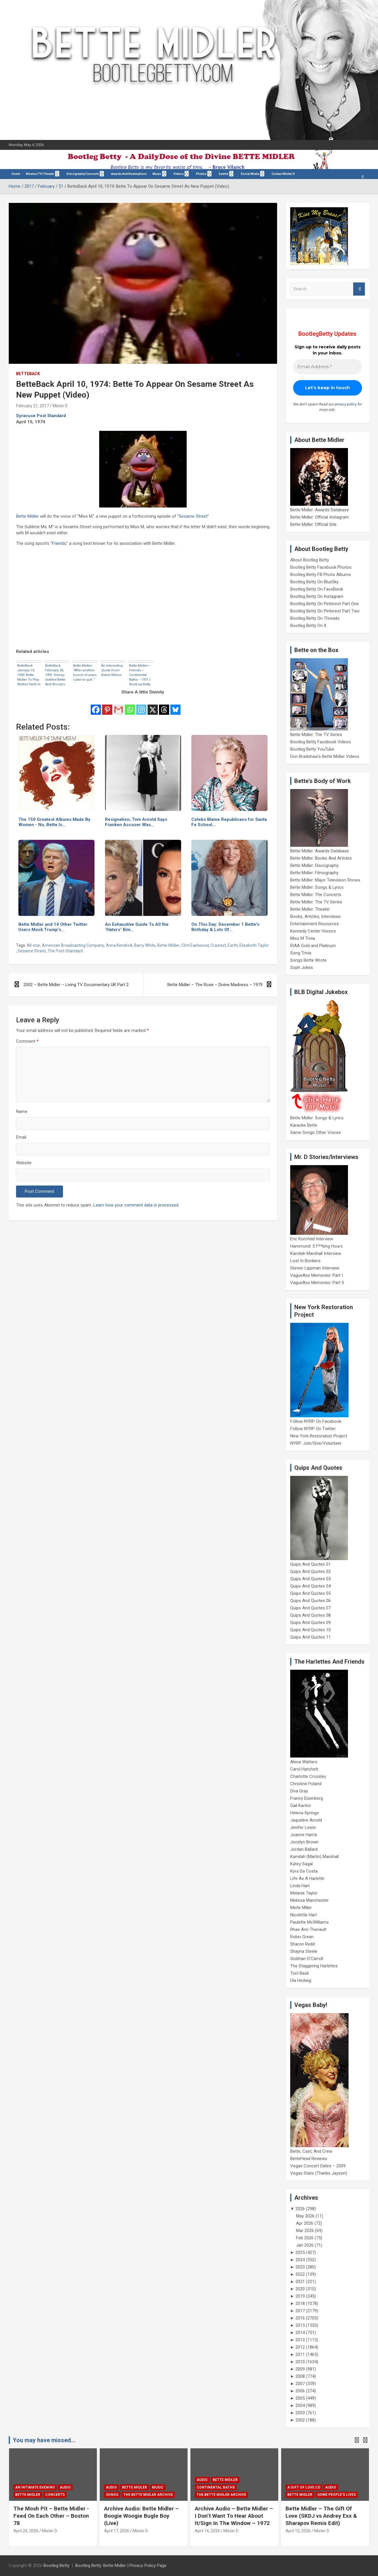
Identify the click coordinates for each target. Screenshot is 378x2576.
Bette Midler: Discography (314, 865)
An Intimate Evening (35, 2487)
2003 (300, 2412)
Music (157, 173)
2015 (300, 2325)
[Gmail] (118, 706)
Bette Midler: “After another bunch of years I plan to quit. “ (85, 673)
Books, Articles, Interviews (315, 916)
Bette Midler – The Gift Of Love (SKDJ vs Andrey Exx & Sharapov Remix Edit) (321, 2515)
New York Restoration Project (318, 1436)
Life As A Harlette (307, 1878)
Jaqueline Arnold (306, 1820)
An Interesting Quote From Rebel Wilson (112, 670)
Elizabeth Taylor (254, 945)
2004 (300, 2405)
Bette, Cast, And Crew (311, 2151)
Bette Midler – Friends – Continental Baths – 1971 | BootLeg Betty (140, 675)
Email (21, 1137)
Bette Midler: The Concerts (315, 894)
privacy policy (346, 404)
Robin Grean (302, 1936)
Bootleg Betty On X (308, 625)
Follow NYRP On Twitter (313, 1428)
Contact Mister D (283, 173)
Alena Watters (303, 1761)
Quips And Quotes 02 (310, 1571)
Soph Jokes (301, 967)
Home (16, 173)
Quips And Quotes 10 (310, 1629)
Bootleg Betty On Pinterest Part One (324, 603)
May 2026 (305, 2216)
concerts (55, 2495)
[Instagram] (141, 706)
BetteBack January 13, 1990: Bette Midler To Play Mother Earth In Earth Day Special (29, 675)
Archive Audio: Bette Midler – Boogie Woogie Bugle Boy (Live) (141, 2515)
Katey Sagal (301, 1863)
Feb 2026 (305, 2237)
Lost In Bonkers (305, 1260)
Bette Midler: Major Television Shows (325, 880)
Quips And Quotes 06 (310, 1600)
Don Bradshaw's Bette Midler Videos (324, 756)
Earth (233, 945)
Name (21, 1111)
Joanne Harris (303, 1834)
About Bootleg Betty (309, 560)
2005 (300, 2398)
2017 (300, 2310)
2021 (300, 2281)
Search (359, 289)
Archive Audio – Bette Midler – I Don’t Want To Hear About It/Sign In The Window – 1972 (234, 2515)
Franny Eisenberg (306, 1798)
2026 (300, 2208)
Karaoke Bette (303, 1125)
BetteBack (28, 373)
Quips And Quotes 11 (310, 1637)
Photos (201, 173)
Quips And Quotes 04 (310, 1586)
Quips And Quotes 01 (310, 1564)
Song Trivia (300, 953)
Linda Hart (300, 1885)
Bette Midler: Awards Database (319, 509)
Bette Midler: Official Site (313, 524)
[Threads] (164, 706)
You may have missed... (44, 2440)
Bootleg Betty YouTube (312, 749)
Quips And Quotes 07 (310, 1608)
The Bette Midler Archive (148, 2495)
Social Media (250, 173)
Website (24, 1162)
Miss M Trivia (302, 938)
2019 (300, 2296)
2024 (300, 2259)
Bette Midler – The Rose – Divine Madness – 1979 (214, 984)
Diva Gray (299, 1791)
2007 (300, 2383)
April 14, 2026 (207, 2530)
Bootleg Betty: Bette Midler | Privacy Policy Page (121, 2565)
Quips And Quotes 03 (310, 1578)
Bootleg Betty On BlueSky (314, 581)
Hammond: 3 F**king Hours (316, 1246)
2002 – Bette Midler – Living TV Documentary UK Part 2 (76, 984)
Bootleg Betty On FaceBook (316, 589)
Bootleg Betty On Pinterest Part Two (325, 611)
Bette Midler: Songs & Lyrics (317, 887)
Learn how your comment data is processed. (136, 1205)
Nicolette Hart (303, 1914)
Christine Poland (305, 1783)
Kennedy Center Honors (313, 931)
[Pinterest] (107, 706)
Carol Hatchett (304, 1769)
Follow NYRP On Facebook (315, 1421)
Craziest (218, 945)
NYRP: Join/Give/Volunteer (316, 1443)
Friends (59, 543)
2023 (300, 2267)
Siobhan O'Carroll (306, 1958)
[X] (153, 706)
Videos (179, 173)
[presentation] (357, 2440)
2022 (300, 2274)
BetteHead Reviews (308, 2158)
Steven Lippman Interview (314, 1268)
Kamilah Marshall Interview (315, 1253)
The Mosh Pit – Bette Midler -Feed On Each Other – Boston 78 (51, 2515)
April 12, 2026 (298, 2530)
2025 (300, 2252)
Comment (27, 1041)
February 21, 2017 (32, 405)
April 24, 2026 (25, 2530)
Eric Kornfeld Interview (311, 1239)
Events (223, 173)
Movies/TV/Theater (40, 173)
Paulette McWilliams (309, 1922)
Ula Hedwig (300, 1980)
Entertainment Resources (314, 923)
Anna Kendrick (119, 945)
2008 (300, 2376)
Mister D (60, 405)
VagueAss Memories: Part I (316, 1275)
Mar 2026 (305, 2230)
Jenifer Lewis (303, 1827)
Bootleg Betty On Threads (315, 618)
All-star (33, 945)
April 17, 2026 (116, 2530)
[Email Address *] (327, 367)
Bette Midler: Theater (310, 909)
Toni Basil (299, 1973)
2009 (300, 2369)
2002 (300, 2420)
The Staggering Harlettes (314, 1966)
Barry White (144, 945)
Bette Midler (27, 516)
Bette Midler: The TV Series (316, 734)
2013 (300, 2340)
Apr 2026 (304, 2223)
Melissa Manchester (309, 1900)
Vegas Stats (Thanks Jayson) (318, 2173)
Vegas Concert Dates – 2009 (318, 2165)
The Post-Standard (65, 951)
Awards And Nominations (129, 173)
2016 (300, 2318)
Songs (112, 2495)
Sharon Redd (302, 1944)
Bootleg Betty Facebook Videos (320, 741)
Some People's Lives (336, 2495)
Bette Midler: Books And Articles (321, 858)
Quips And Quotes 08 (310, 1615)
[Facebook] (96, 706)
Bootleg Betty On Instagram (316, 596)
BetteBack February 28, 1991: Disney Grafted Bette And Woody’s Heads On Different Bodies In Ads (55, 675)
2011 (300, 2354)
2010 (300, 2361)
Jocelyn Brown (304, 1842)
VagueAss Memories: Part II (317, 1282)
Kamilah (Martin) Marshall (314, 1856)
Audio (65, 2487)
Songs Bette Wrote (308, 960)
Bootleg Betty (56, 2565)
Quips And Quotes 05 (310, 1593)
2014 (300, 2332)
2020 (300, 2288)
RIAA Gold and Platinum (313, 945)
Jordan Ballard (304, 1849)
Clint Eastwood (195, 945)
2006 (300, 2391)
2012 (300, 2347)
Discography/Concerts (82, 173)
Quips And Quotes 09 (310, 1622)
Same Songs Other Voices (315, 1132)
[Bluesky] (175, 706)
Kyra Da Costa (304, 1871)
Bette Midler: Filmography (314, 872)
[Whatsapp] (130, 706)
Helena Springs (304, 1812)
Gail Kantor (300, 1805)
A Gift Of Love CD (303, 2487)
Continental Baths (216, 2487)
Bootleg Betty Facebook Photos (320, 567)
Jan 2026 (305, 2245)
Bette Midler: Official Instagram (319, 517)
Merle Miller (301, 1907)
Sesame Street (193, 516)
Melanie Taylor (304, 1893)
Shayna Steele (303, 1951)
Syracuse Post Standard (41, 415)
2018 (300, 2303)
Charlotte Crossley (308, 1776)
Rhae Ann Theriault (308, 1929)
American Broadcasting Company (73, 945)
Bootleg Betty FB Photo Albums (320, 574)
